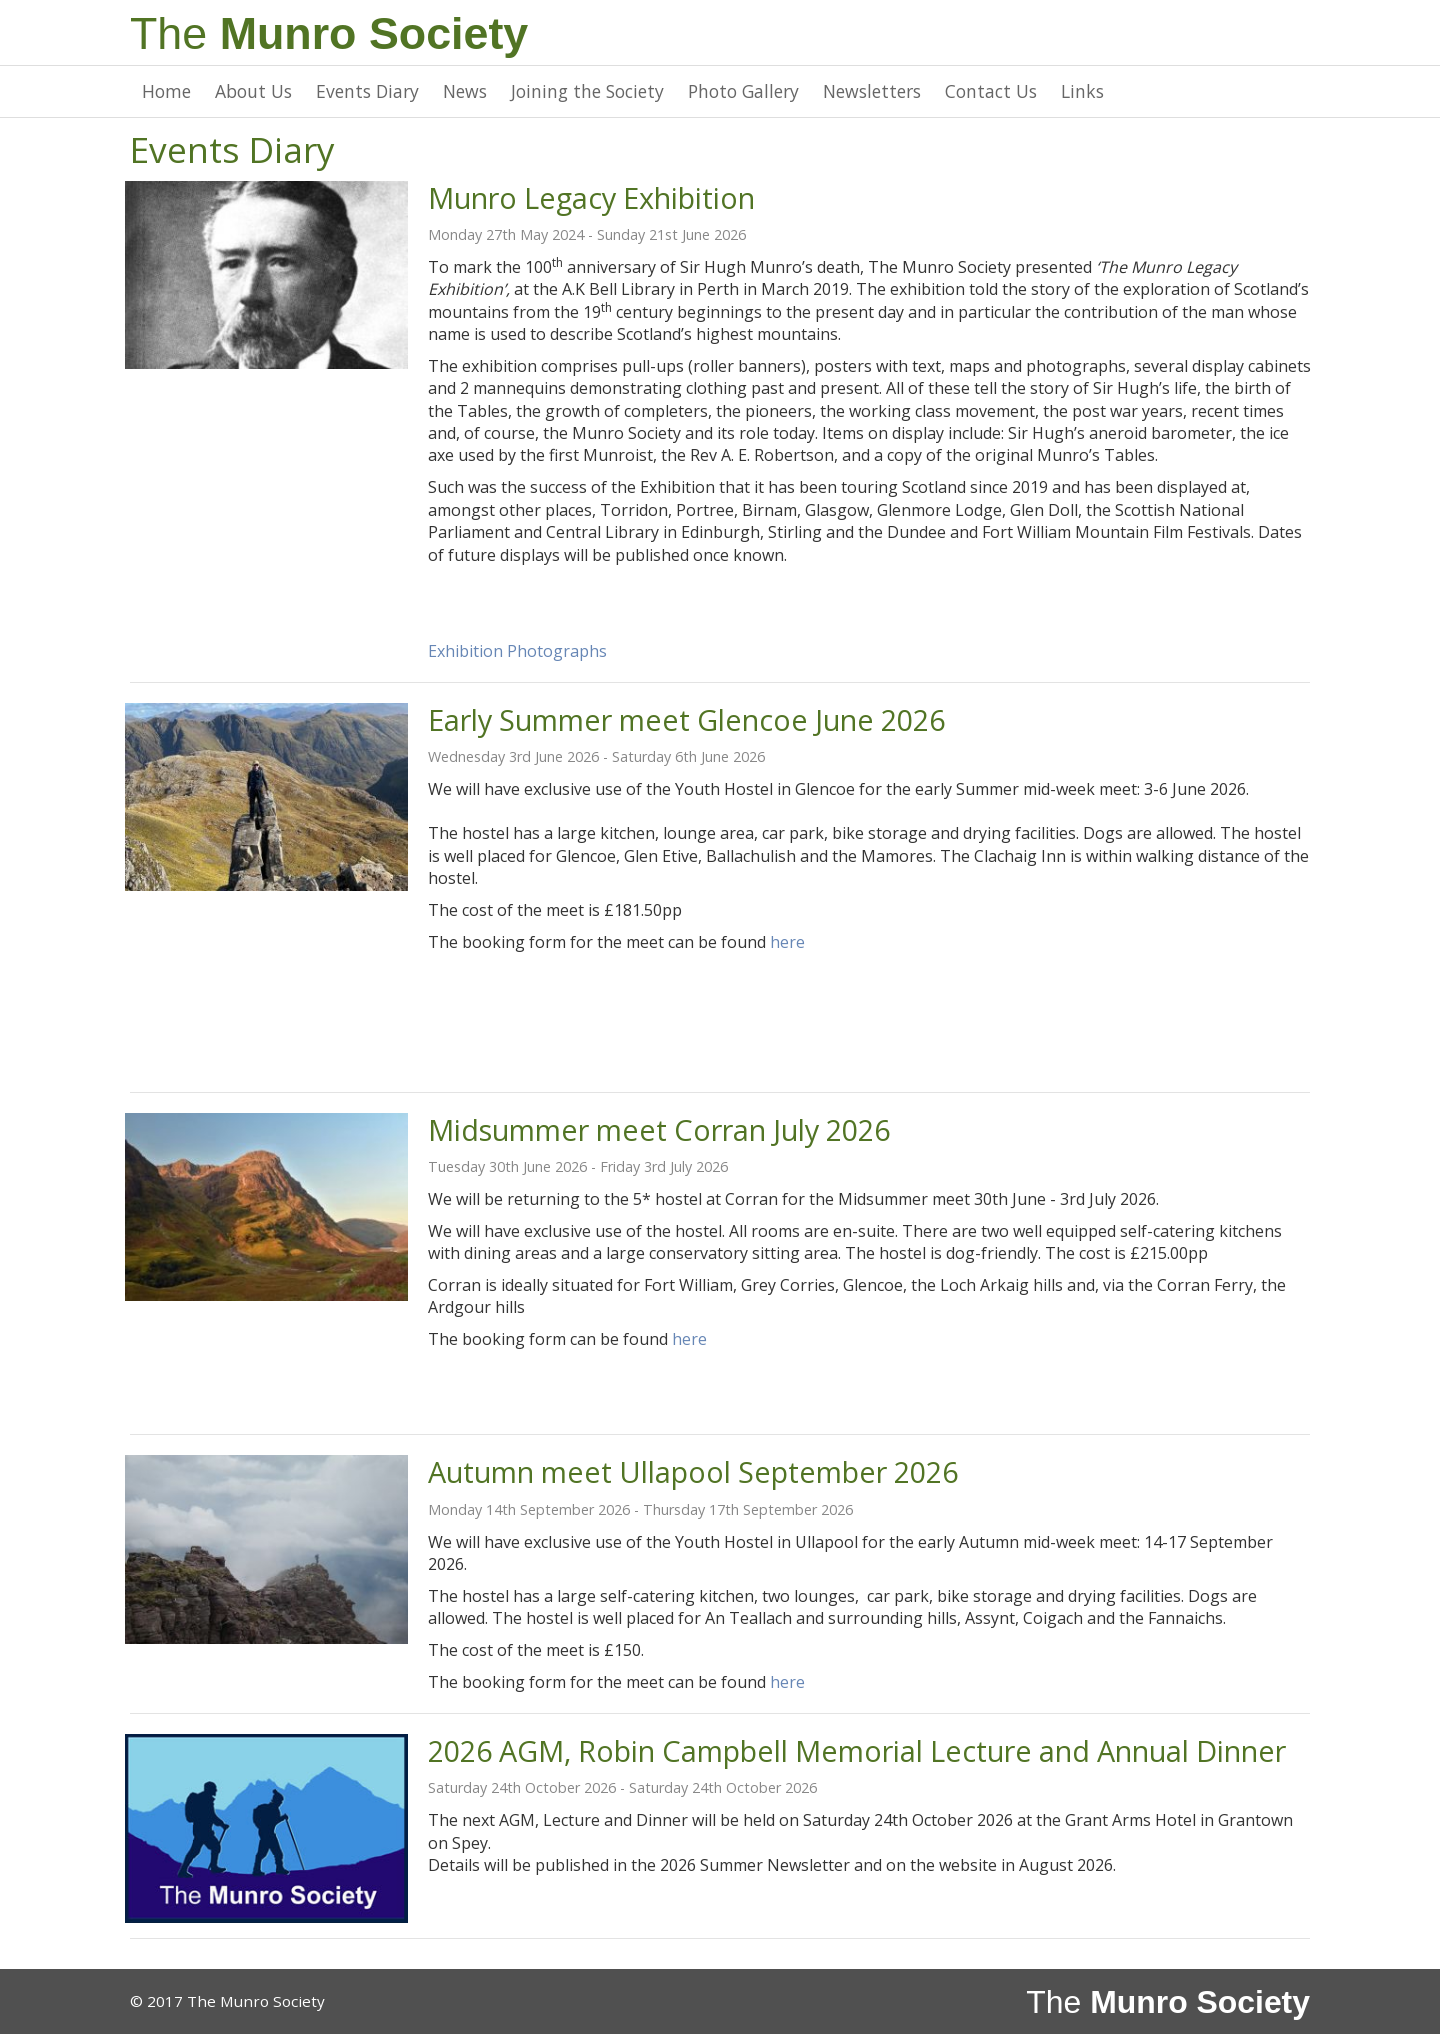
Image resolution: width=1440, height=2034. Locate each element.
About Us (253, 91)
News (465, 91)
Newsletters (872, 91)
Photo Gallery (743, 91)
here (787, 942)
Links (1082, 91)
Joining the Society (587, 91)
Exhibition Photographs (517, 651)
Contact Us (991, 91)
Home (166, 91)
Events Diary (367, 91)
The (329, 33)
